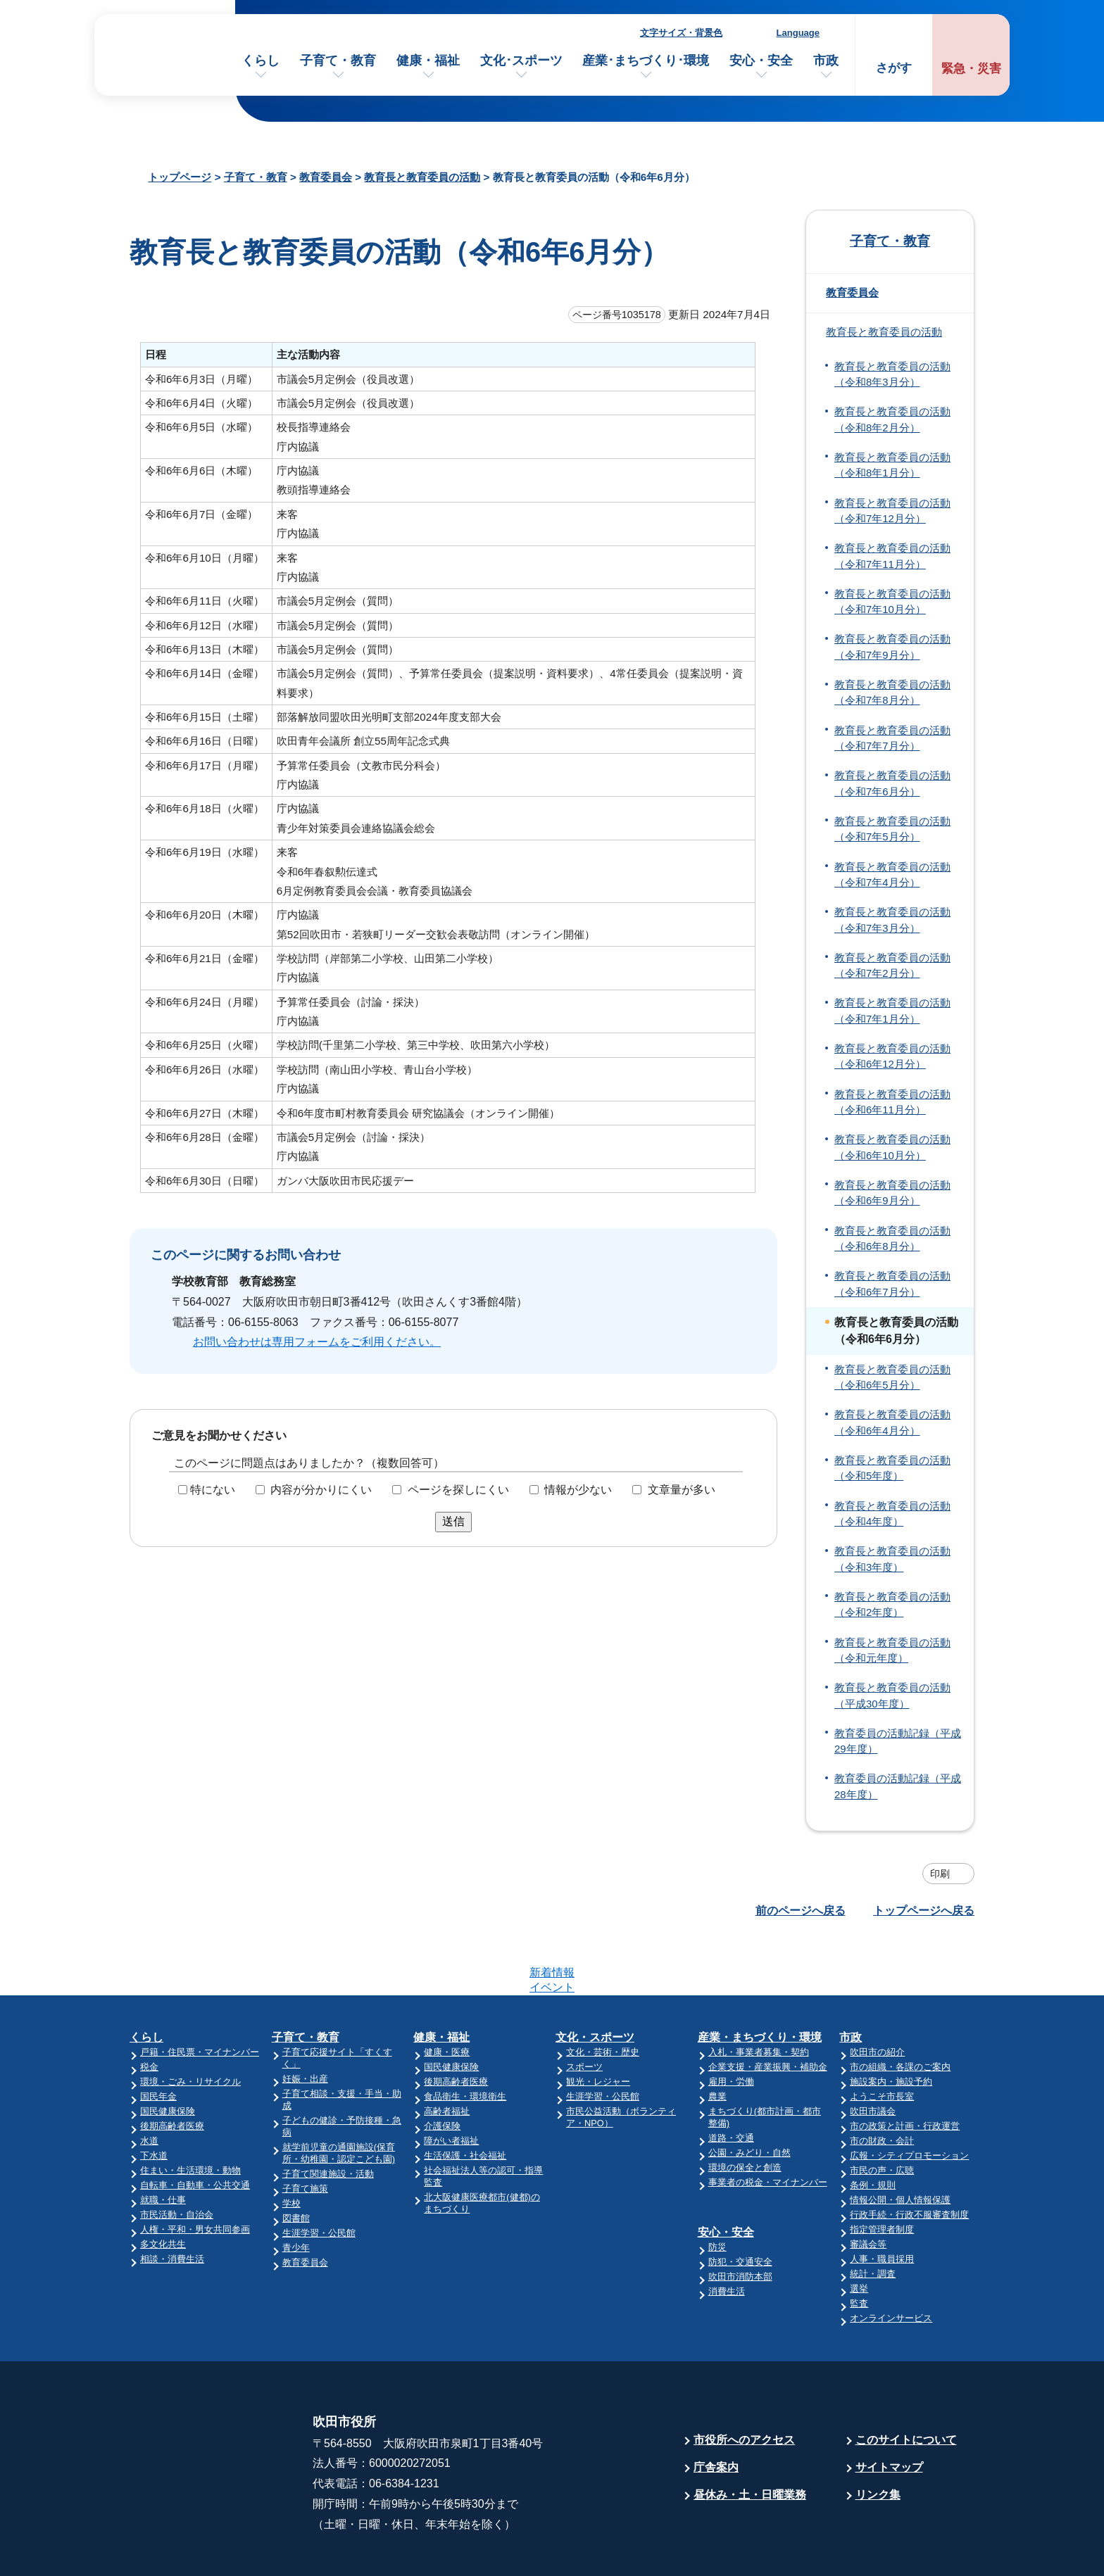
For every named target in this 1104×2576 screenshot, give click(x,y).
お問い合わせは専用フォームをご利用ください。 (317, 1342)
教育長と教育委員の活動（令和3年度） (892, 1559)
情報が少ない (578, 1490)
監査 (859, 2248)
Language (798, 32)
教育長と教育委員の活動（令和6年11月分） (892, 1102)
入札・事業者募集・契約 (758, 1997)
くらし (261, 60)
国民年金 (158, 2041)
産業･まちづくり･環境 (645, 60)
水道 (149, 2086)
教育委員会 (325, 177)
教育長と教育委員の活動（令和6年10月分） (892, 1147)
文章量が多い (681, 1490)
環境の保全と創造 (745, 2112)
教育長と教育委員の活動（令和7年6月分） (892, 783)
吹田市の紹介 (877, 1997)
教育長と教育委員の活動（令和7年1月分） (892, 1010)
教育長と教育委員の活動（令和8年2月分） (892, 419)
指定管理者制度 (882, 2174)
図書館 (296, 2163)
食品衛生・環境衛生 (465, 2041)
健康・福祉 (428, 60)
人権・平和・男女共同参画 (195, 2174)
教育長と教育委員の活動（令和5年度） (892, 1468)
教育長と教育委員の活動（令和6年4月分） (892, 1422)
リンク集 (878, 2440)
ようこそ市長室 (882, 2041)
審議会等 (868, 2189)
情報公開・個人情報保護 (900, 2145)
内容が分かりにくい (321, 1490)
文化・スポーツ (595, 1982)
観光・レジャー (598, 2026)
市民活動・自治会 (176, 2159)
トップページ (179, 177)
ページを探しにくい (458, 1490)
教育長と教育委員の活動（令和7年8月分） (892, 692)
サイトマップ (889, 2412)
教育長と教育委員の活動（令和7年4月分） (892, 874)
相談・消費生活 (172, 2204)
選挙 (859, 2233)
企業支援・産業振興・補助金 (767, 2012)
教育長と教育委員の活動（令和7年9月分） (892, 646)
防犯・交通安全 (740, 2207)
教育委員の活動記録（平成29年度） (897, 1741)
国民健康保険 (167, 2056)
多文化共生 (163, 2189)
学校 (291, 2148)
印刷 (940, 1873)
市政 (826, 60)
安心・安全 (761, 60)
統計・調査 (873, 2219)
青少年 (296, 2192)
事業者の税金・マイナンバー (767, 2127)
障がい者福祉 (451, 2086)
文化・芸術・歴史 (602, 1997)
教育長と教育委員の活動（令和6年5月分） (892, 1377)
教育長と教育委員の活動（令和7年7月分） (892, 738)
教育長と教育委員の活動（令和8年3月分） (892, 374)
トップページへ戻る (923, 1911)
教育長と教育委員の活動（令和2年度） (892, 1604)
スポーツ (584, 2012)
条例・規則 (873, 2130)
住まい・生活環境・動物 (190, 2115)
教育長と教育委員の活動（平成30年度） (892, 1695)
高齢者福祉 (447, 2056)
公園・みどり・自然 (749, 2097)
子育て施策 (305, 2133)
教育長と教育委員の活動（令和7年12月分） (892, 511)
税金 (149, 2012)
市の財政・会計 (882, 2086)
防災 (717, 2192)
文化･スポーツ (521, 60)
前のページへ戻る (800, 1911)
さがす (894, 68)
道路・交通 (731, 2083)
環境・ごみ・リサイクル (190, 2026)
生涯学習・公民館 (319, 2178)
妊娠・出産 (305, 2024)
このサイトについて (906, 2385)
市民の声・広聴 (882, 2115)
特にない (212, 1490)
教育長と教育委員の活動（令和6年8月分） (892, 1238)
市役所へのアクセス (744, 2385)
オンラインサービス (891, 2263)
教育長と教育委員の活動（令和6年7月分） (892, 1283)
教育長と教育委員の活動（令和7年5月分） (892, 829)
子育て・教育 (338, 60)
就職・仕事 (163, 2145)
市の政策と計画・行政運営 (905, 2071)
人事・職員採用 (882, 2204)
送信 (453, 1521)
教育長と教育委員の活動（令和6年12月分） (892, 1056)
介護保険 (442, 2071)
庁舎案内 (716, 2412)
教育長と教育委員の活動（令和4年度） (892, 1514)
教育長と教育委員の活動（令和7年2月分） (892, 965)
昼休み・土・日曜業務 (750, 2440)
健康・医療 (447, 1997)
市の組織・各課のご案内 (900, 2012)
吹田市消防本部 (740, 2221)
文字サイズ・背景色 (681, 32)
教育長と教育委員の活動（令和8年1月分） (892, 465)
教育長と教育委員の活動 (422, 177)
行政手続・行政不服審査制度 (909, 2159)
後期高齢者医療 (172, 2071)
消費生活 (726, 2236)
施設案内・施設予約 (891, 2026)
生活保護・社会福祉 (465, 2100)
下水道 (154, 2100)
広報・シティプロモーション (909, 2100)
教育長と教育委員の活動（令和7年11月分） (892, 556)
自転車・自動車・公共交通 (195, 2130)
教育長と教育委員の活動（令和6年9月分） (892, 1193)
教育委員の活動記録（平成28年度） (897, 1786)
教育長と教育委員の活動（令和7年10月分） (892, 601)
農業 (717, 2041)
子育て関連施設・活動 (328, 2119)
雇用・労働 (731, 2026)
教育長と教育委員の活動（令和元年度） (892, 1650)
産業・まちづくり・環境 (760, 1982)
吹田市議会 (873, 2056)
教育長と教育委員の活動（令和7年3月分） (892, 920)
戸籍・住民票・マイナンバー (199, 1997)
